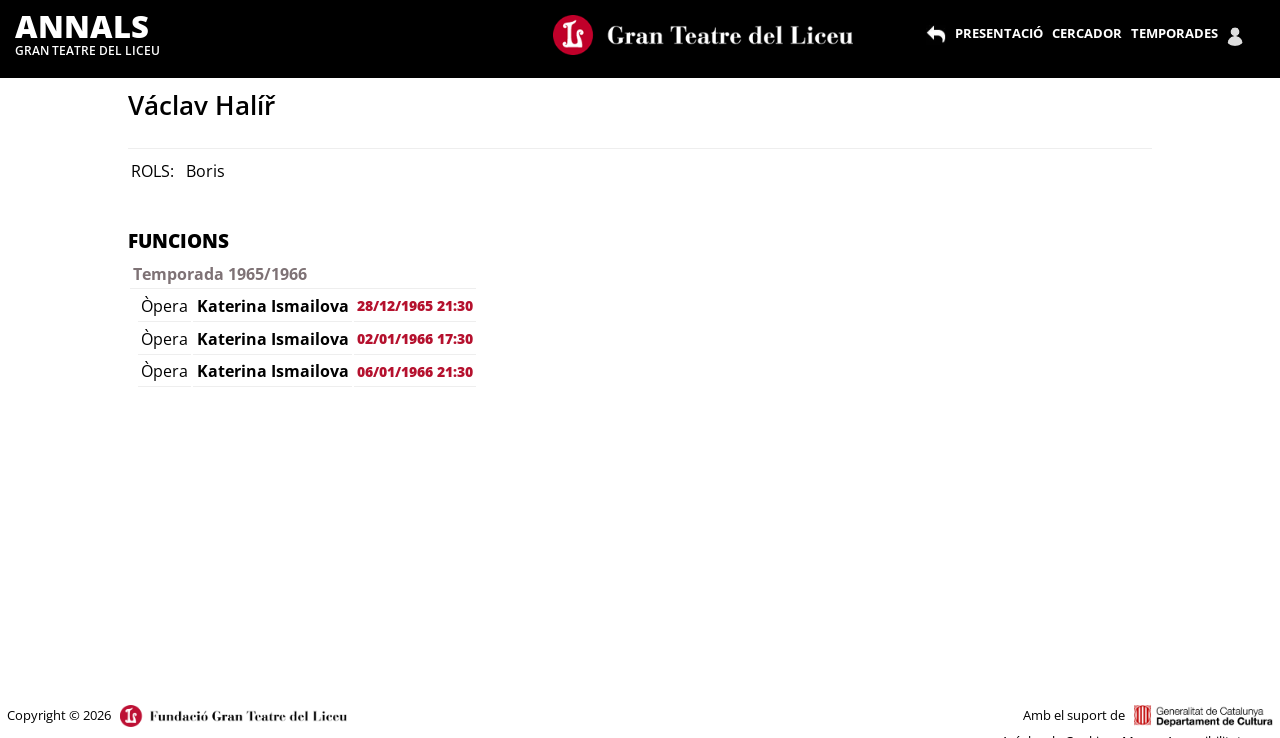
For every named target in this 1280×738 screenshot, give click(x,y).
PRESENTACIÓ (999, 33)
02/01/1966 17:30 (415, 338)
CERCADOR (1087, 33)
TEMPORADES (1174, 33)
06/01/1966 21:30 (415, 371)
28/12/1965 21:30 (415, 305)
